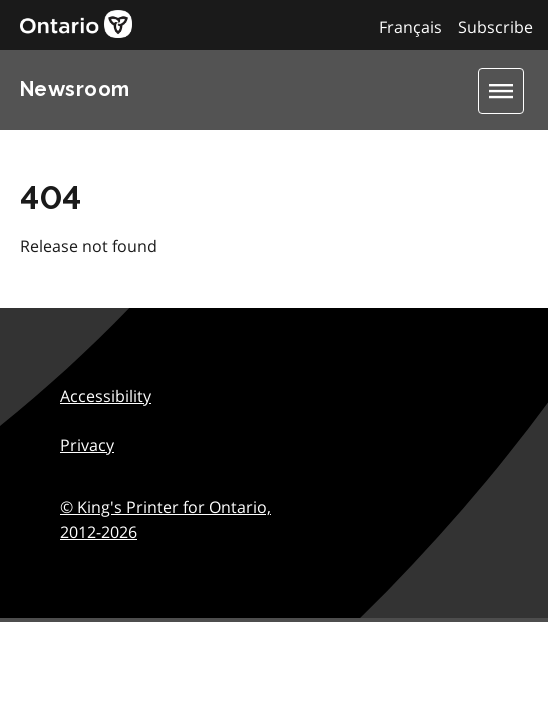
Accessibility (105, 396)
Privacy (87, 445)
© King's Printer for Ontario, (165, 520)
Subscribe (495, 27)
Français (410, 27)
